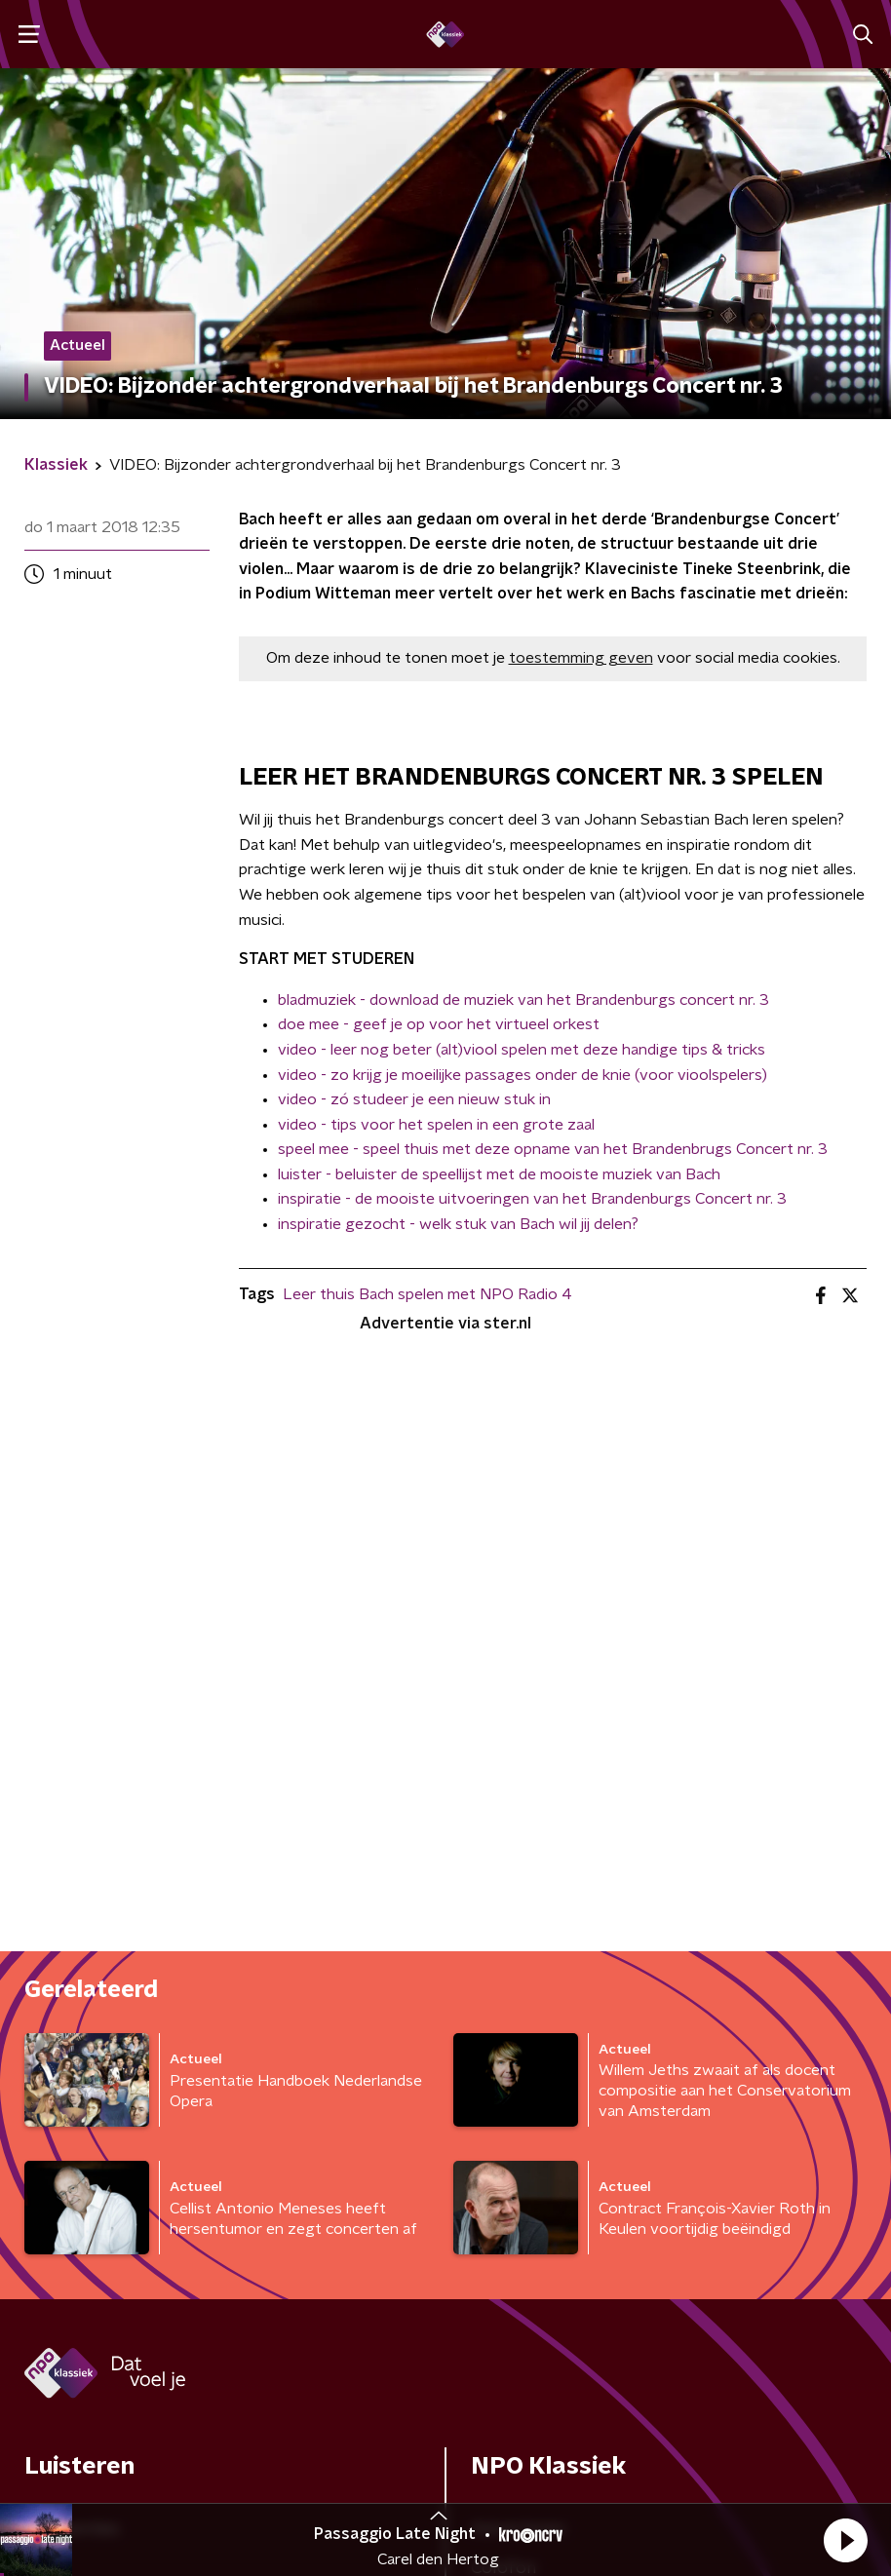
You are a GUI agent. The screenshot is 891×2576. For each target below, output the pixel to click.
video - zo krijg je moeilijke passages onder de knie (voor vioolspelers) (522, 1075)
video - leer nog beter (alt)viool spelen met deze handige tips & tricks (521, 1049)
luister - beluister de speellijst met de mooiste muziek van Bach (499, 1174)
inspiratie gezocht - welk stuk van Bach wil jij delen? (458, 1224)
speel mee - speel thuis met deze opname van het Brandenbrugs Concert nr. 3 (553, 1149)
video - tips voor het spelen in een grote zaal (436, 1125)
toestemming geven (581, 658)
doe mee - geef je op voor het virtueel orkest (439, 1024)
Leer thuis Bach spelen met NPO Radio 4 (427, 1294)
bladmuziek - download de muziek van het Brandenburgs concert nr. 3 (523, 1000)
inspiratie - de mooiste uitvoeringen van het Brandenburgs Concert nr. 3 (532, 1199)
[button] (845, 2540)
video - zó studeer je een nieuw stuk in (414, 1099)
